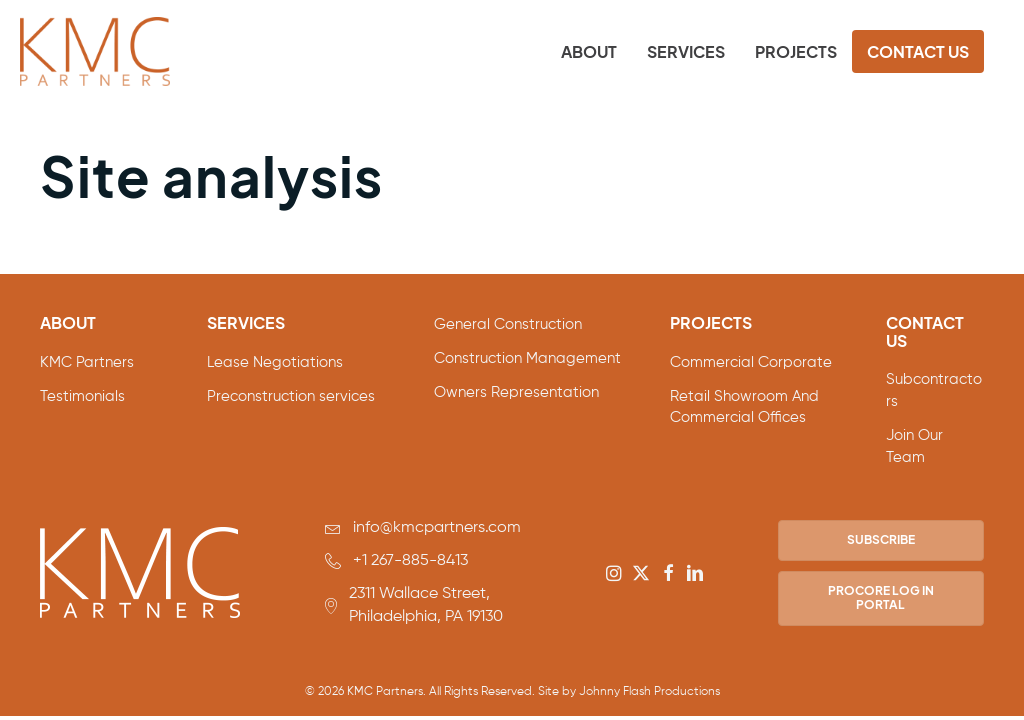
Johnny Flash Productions (649, 692)
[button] (614, 573)
